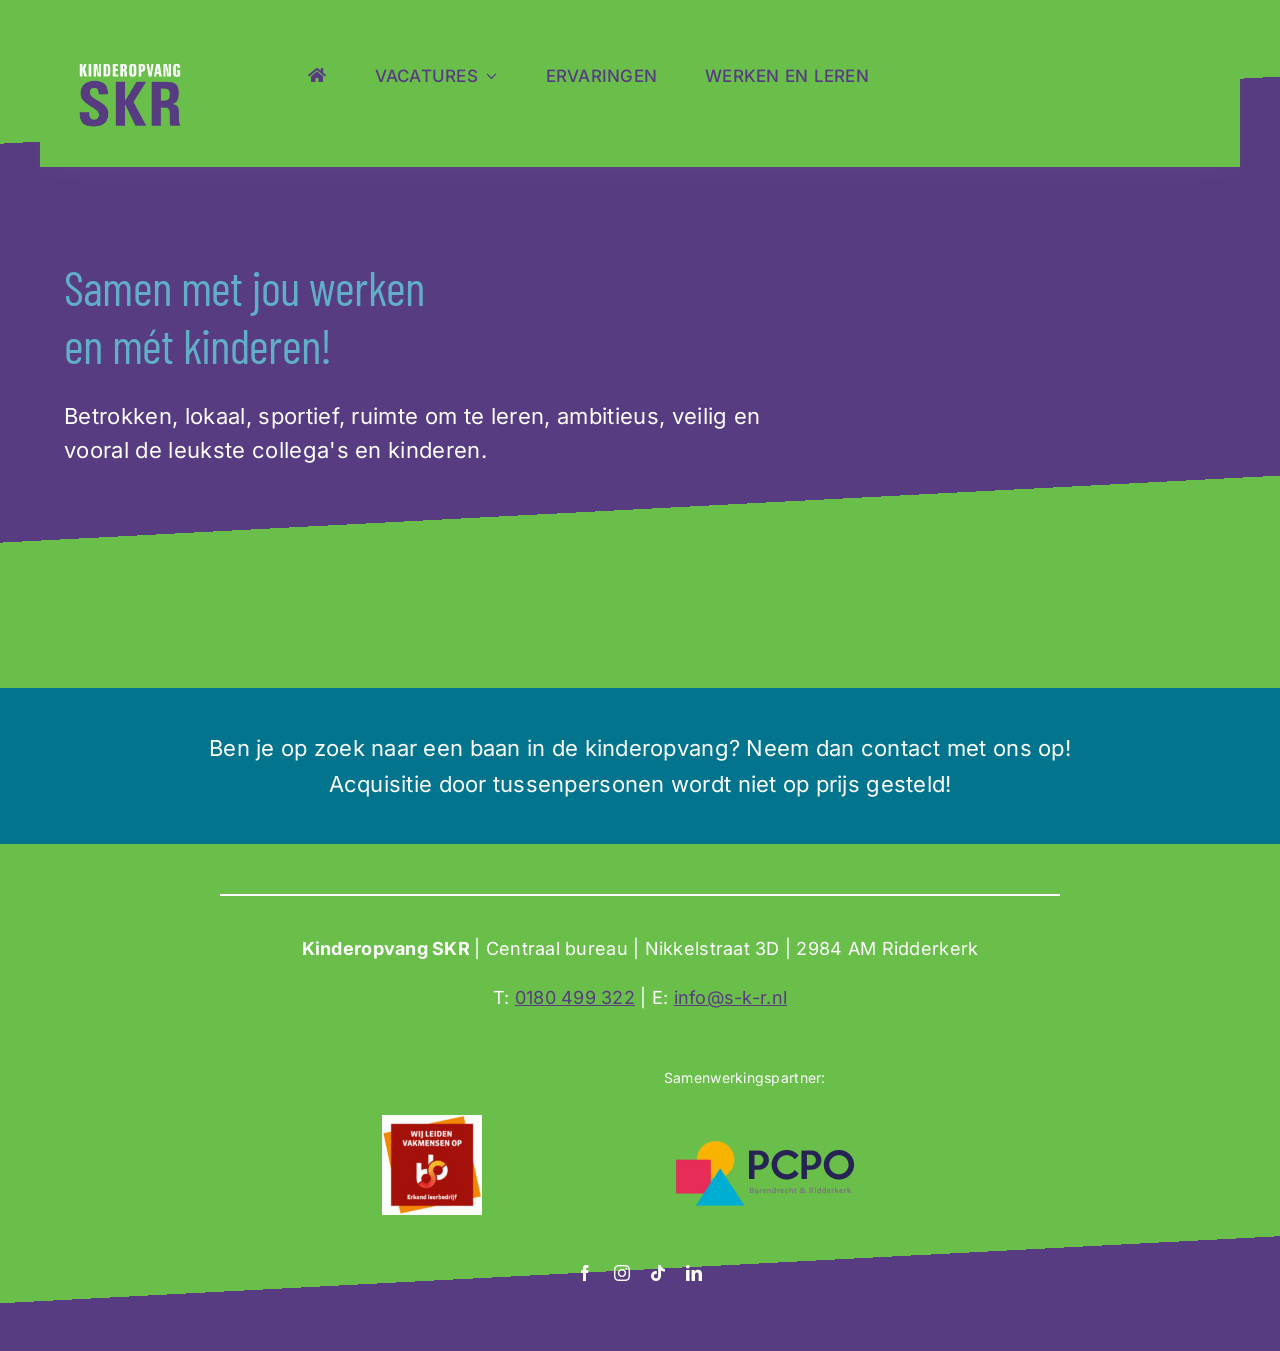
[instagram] (622, 1273)
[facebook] (585, 1273)
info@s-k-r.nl (731, 997)
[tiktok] (658, 1273)
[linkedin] (694, 1273)
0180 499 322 (575, 997)
